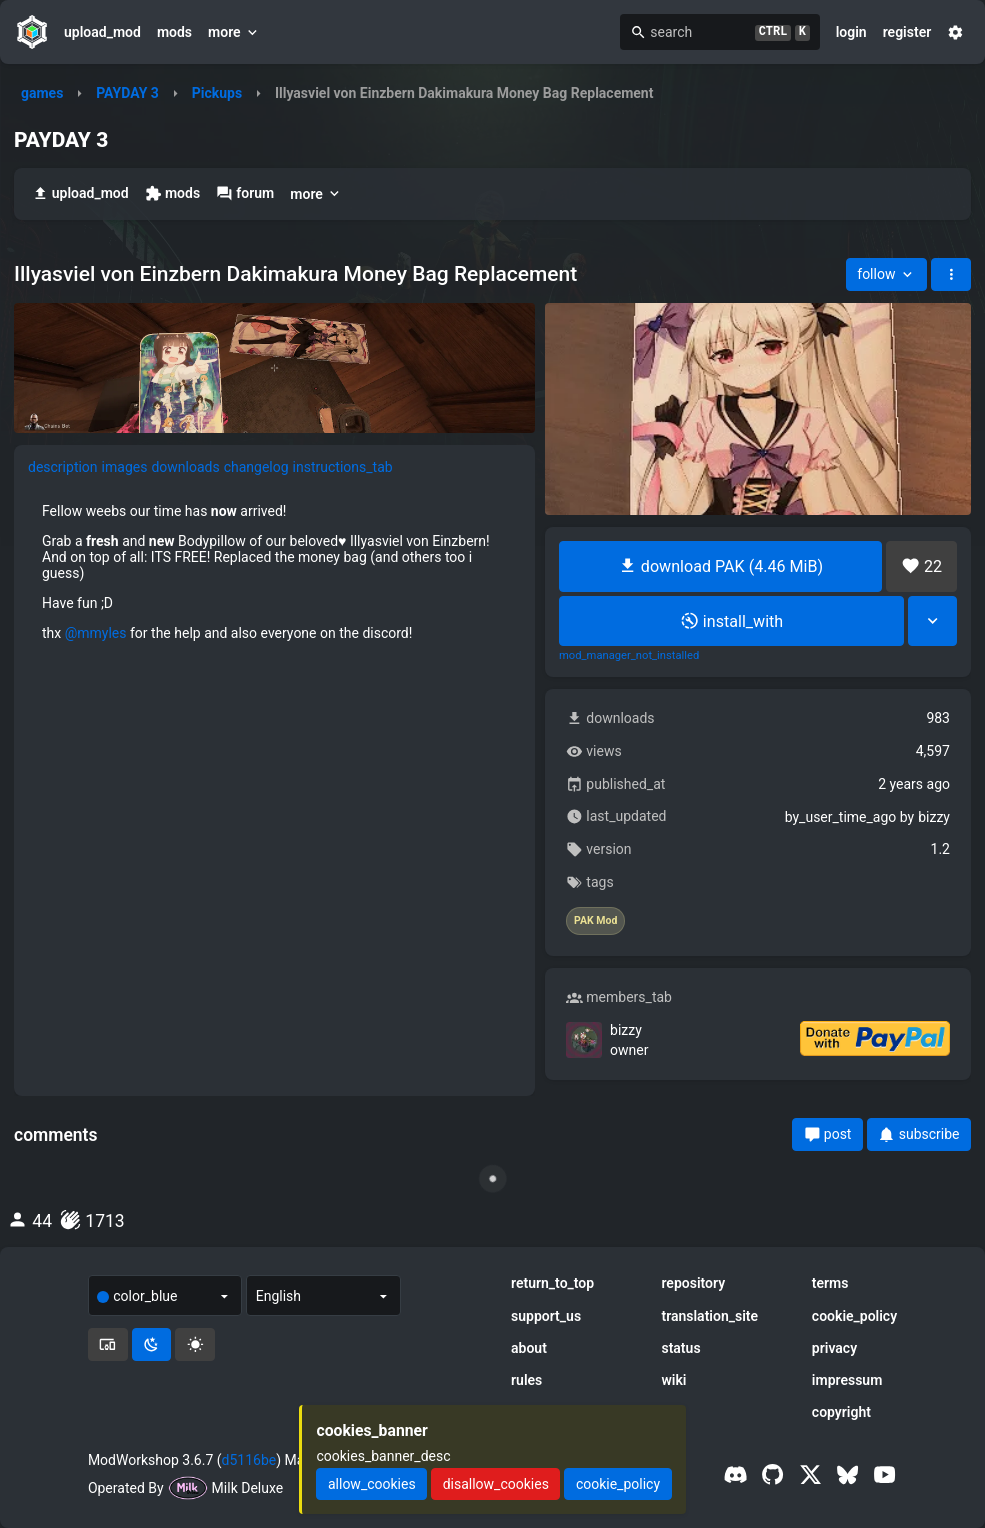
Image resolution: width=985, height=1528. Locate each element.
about (529, 1348)
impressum (847, 1380)
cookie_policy (854, 1316)
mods (174, 32)
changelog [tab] (256, 467)
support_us (546, 1316)
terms (830, 1283)
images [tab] (125, 467)
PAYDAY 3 (127, 93)
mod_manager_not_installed (629, 656)
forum (245, 193)
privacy (834, 1348)
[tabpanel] (274, 572)
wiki (673, 1380)
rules (526, 1380)
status (680, 1348)
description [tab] (63, 467)
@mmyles (96, 633)
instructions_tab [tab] (343, 467)
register (907, 32)
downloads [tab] (185, 467)
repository (693, 1283)
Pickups (217, 93)
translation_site (709, 1316)
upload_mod (102, 32)
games (42, 93)
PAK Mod (595, 921)
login (851, 32)
